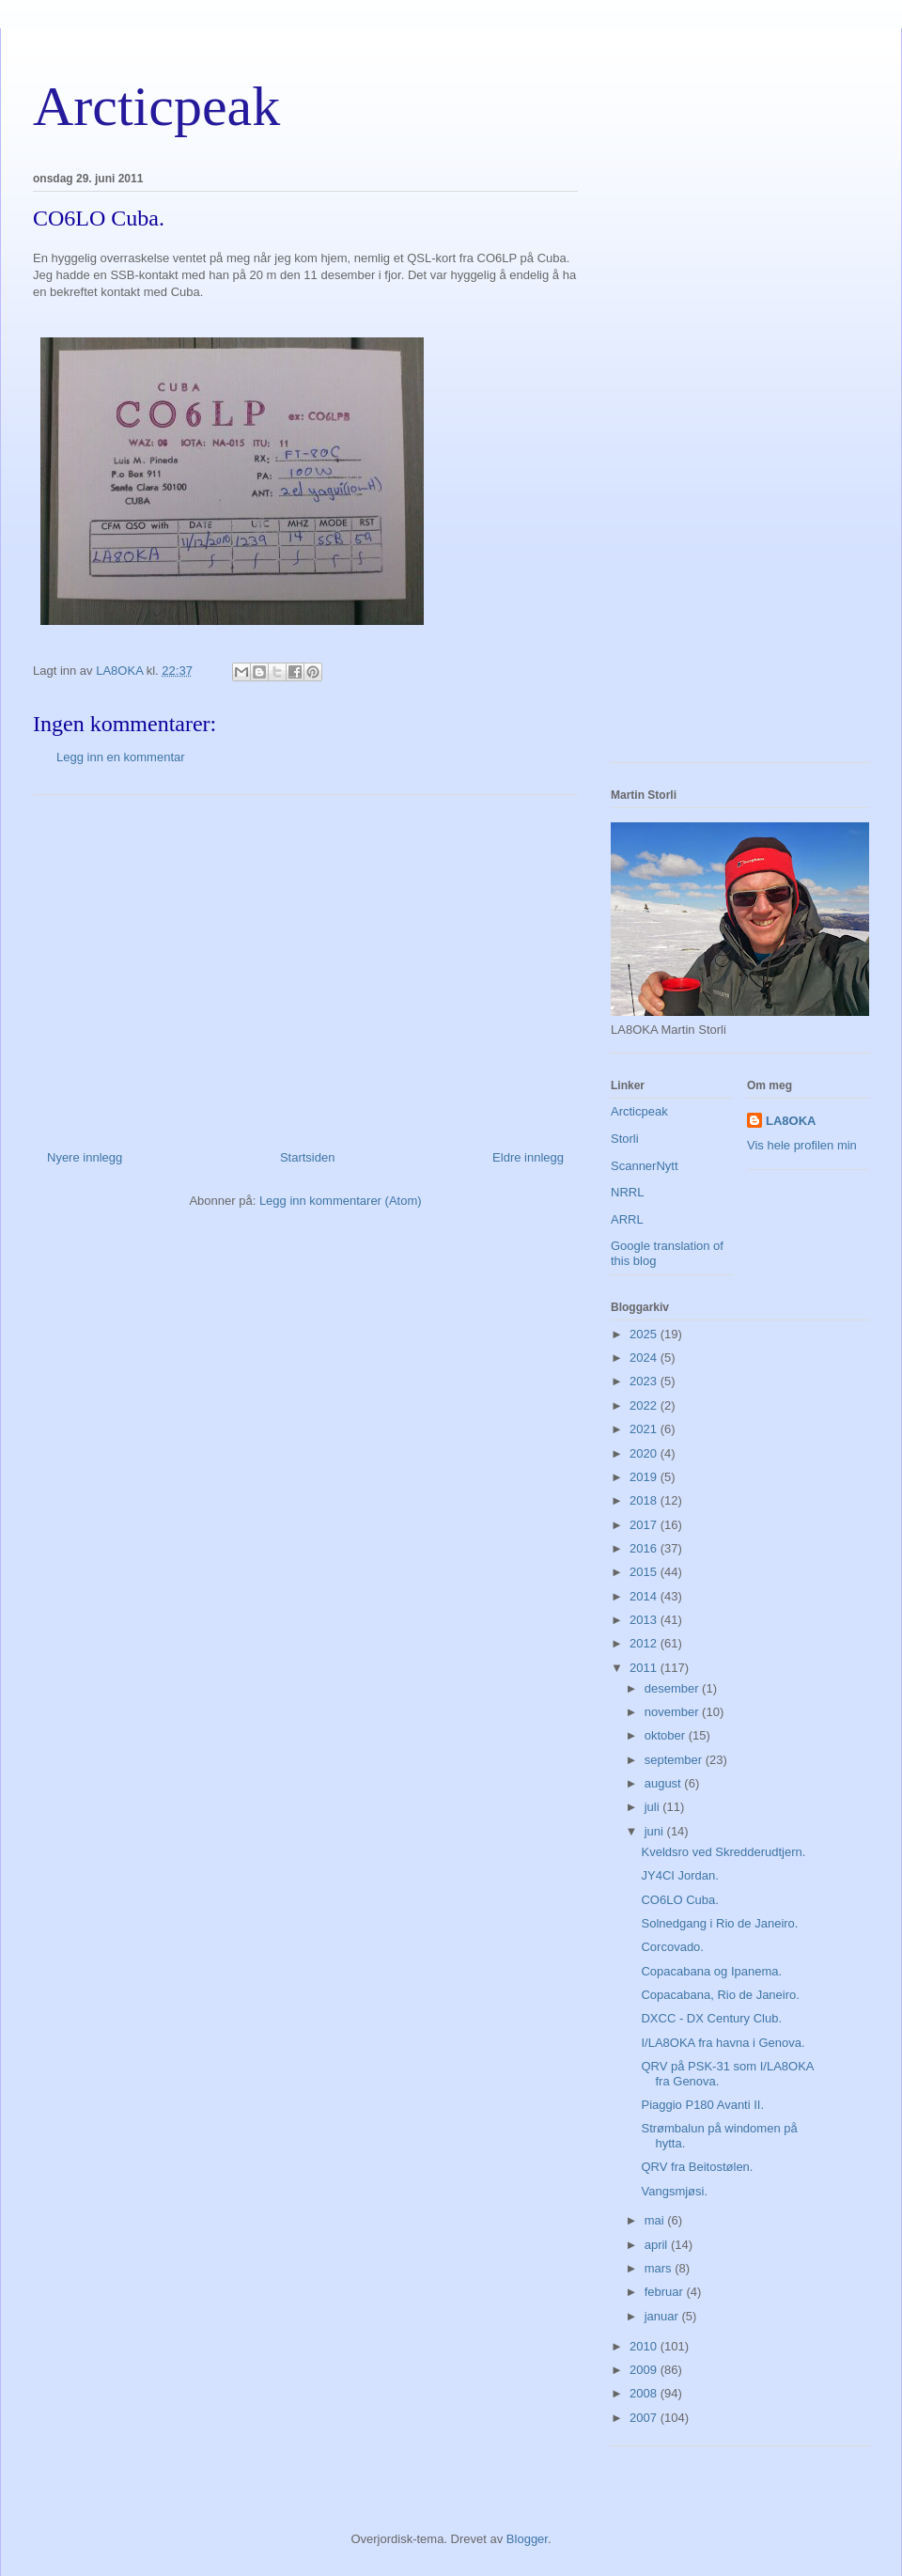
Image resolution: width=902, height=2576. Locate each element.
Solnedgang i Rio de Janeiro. (719, 1923)
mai (656, 2220)
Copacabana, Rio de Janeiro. (720, 1995)
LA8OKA (791, 1121)
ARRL (627, 1219)
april (658, 2245)
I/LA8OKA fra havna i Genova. (722, 2043)
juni (656, 1831)
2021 (645, 1429)
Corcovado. (672, 1947)
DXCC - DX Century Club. (711, 2018)
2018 (645, 1500)
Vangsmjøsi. (674, 2191)
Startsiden (307, 1157)
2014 (645, 1596)
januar (663, 2316)
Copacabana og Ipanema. (711, 1971)
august (665, 1783)
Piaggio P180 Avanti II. (702, 2105)
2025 (645, 1334)
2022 (645, 1405)
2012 (645, 1643)
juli (654, 1807)
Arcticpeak (156, 106)
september (675, 1760)
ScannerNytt (644, 1166)
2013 (645, 1620)
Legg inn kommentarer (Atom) (340, 1201)
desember (673, 1688)
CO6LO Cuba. (679, 1900)
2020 (645, 1453)
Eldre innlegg (528, 1157)
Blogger (527, 2539)
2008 (645, 2393)
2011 (645, 1668)
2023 (645, 1381)
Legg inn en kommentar (120, 757)
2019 (645, 1477)
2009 (645, 2370)
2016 (645, 1548)
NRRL (627, 1192)
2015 (645, 1572)
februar (666, 2292)
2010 (645, 2346)
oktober (667, 1735)
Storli (625, 1139)
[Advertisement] (305, 965)
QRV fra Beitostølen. (697, 2167)
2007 (645, 2418)
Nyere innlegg (84, 1157)
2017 (645, 1525)
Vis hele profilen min (802, 1145)
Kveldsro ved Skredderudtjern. (723, 1852)
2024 (645, 1357)
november (673, 1712)
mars (660, 2268)
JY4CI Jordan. (679, 1875)
